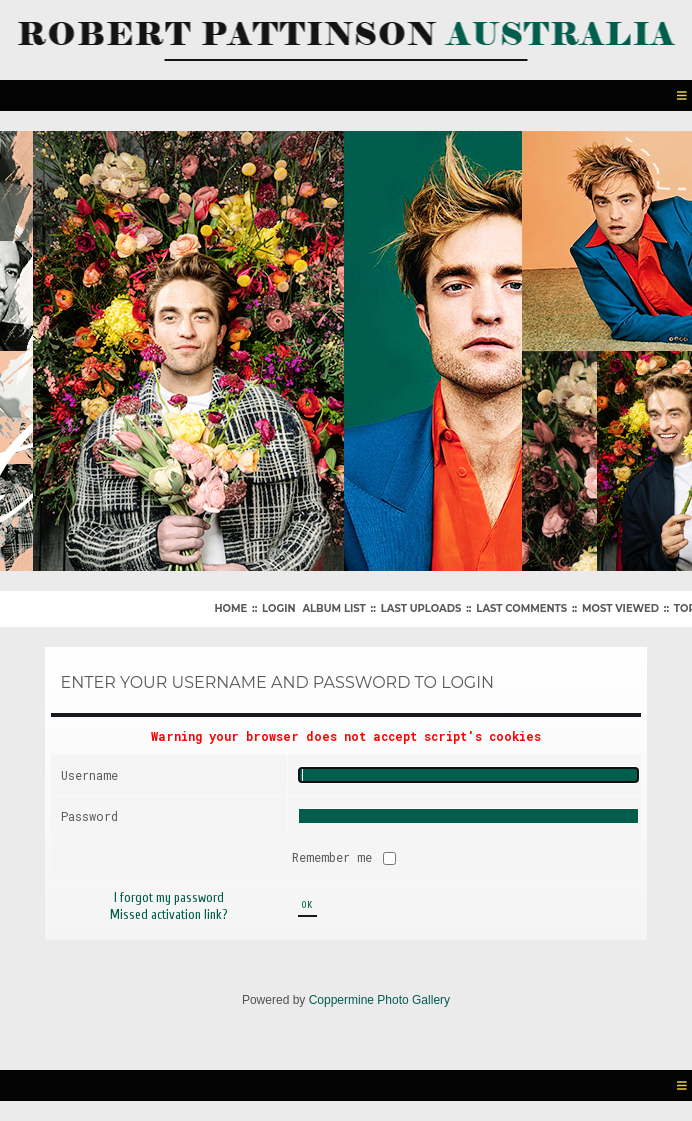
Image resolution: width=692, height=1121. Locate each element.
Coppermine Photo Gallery (379, 1000)
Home (230, 608)
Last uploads (421, 608)
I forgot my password (169, 897)
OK (307, 905)
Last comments (521, 608)
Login (278, 608)
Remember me (335, 857)
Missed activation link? (169, 914)
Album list (333, 608)
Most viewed (620, 608)
